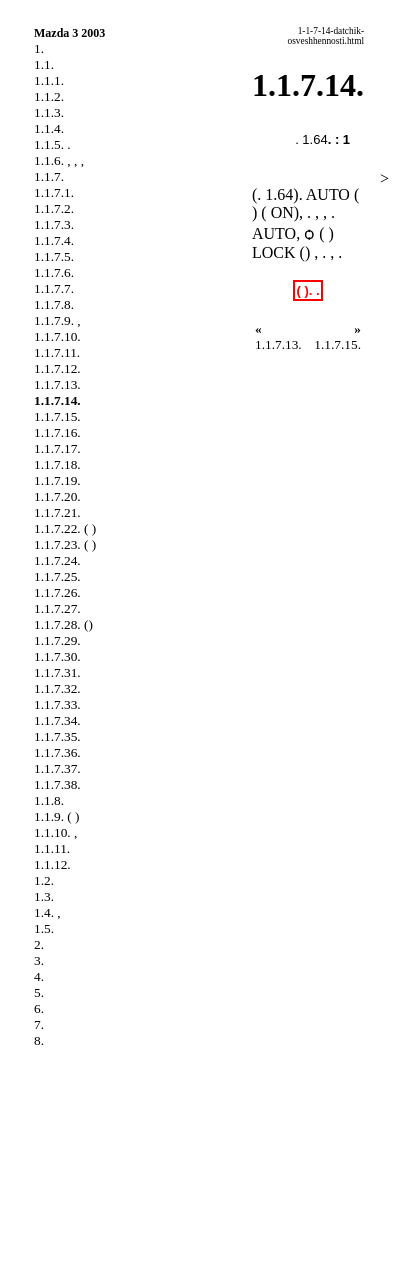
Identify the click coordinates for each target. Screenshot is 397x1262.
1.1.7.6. (54, 272)
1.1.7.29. (57, 640)
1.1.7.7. (54, 288)
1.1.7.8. (54, 304)
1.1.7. (49, 176)
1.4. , (47, 912)
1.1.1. (49, 80)
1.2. (44, 880)
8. (39, 1040)
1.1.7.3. (54, 224)
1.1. (44, 64)
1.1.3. (49, 112)
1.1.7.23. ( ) (65, 544)
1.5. (44, 928)
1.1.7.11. (57, 352)
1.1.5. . (52, 144)
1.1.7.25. (57, 576)
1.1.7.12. (57, 368)
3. (39, 960)
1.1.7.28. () (63, 624)
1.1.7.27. (57, 608)
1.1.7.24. (57, 560)
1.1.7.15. (57, 416)
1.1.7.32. (57, 688)
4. (39, 976)
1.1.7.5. (54, 256)
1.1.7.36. (57, 752)
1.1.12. (52, 864)
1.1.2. (49, 96)
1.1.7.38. (57, 784)
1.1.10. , (55, 832)
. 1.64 (311, 139)
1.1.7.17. (57, 448)
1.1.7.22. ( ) (65, 528)
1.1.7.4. (54, 240)
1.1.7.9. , (57, 320)
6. (39, 1008)
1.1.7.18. (57, 464)
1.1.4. (49, 128)
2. (39, 944)
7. (39, 1024)
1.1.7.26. (57, 592)
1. (39, 48)
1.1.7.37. (57, 768)
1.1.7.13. (57, 384)
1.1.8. (49, 800)
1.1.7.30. (57, 656)
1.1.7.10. (57, 336)
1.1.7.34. (57, 720)
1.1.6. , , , (59, 160)
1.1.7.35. (57, 736)
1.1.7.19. (57, 480)
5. (39, 992)
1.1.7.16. (57, 432)
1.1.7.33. (57, 704)
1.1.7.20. (57, 496)
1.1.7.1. (54, 192)
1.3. (44, 896)
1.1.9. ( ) (57, 816)
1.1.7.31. (57, 672)
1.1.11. (52, 848)
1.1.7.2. (54, 208)
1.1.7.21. (57, 512)
